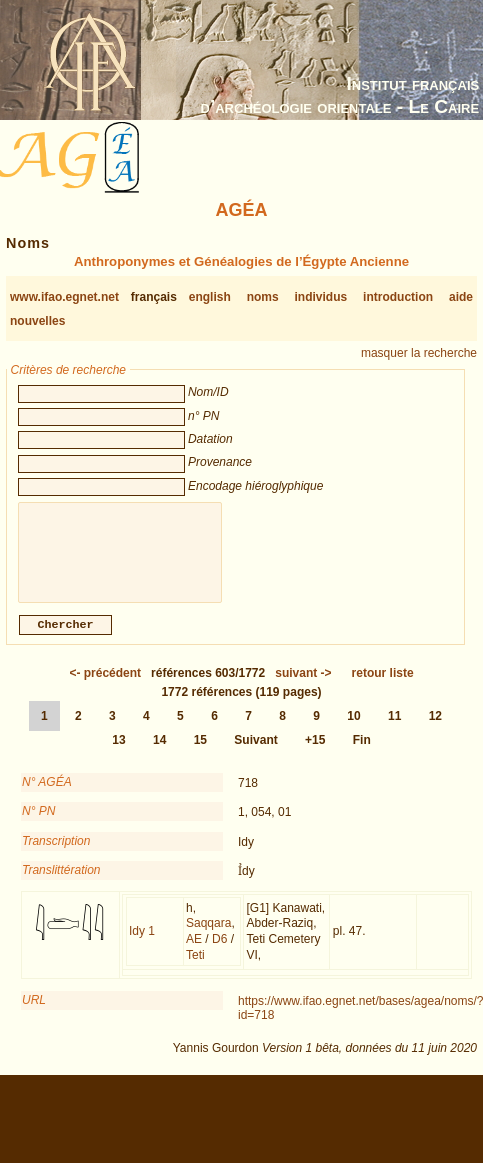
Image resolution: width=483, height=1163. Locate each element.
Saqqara (208, 935)
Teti (195, 967)
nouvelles (37, 321)
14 (159, 752)
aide (461, 297)
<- (105, 685)
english (210, 297)
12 (435, 728)
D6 (219, 951)
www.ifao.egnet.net (64, 297)
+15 (315, 752)
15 (200, 752)
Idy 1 (142, 943)
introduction (398, 297)
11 (394, 728)
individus (321, 297)
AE (194, 951)
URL (34, 1012)
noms (263, 297)
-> (303, 685)
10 (353, 728)
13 (118, 752)
